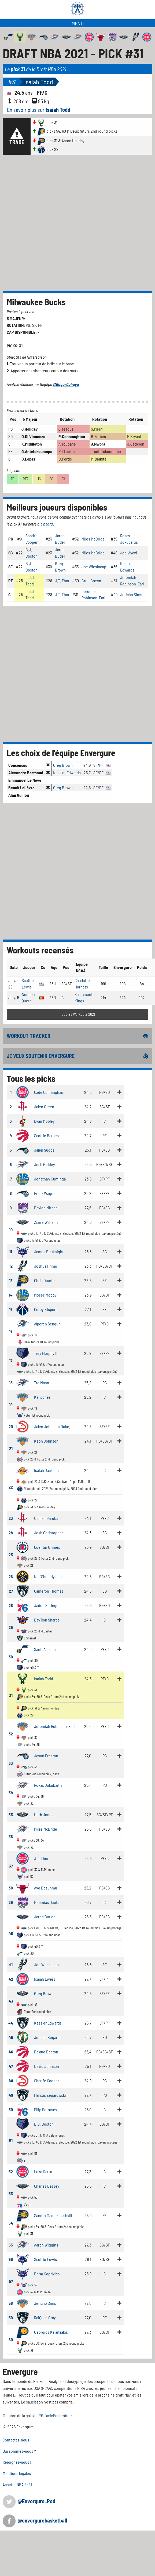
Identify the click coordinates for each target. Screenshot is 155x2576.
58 (11, 2303)
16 (11, 1331)
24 (11, 1532)
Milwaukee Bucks (36, 302)
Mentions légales (17, 2473)
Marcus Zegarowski (50, 2095)
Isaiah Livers (44, 1978)
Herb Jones (43, 1814)
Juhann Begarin (47, 2037)
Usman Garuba (46, 1518)
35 (11, 1814)
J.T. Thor (62, 580)
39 (11, 1902)
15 (11, 1309)
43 (11, 2000)
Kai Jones (42, 1397)
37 (11, 1865)
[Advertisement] (64, 223)
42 (11, 1978)
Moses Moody (45, 1294)
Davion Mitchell (46, 1207)
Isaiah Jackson (46, 1470)
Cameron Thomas (48, 1590)
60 (11, 2339)
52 (11, 2171)
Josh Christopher (48, 1532)
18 (11, 1382)
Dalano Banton (46, 2051)
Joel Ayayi (128, 552)
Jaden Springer (47, 1605)
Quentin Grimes (47, 1547)
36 (11, 1836)
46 (11, 2051)
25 (11, 1554)
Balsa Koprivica (47, 2273)
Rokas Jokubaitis (48, 1785)
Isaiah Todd (38, 82)
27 (11, 1590)
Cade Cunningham (49, 1092)
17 (10, 1360)
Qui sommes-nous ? (19, 2451)
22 (11, 1486)
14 (11, 1294)
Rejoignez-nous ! (17, 2461)
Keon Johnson (46, 1440)
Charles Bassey (46, 2185)
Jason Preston (46, 1755)
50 (11, 2109)
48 (11, 2080)
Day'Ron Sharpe (47, 1619)
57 (11, 2281)
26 (11, 1576)
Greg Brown (91, 580)
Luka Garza (43, 2171)
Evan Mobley (44, 1121)
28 (11, 1605)
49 (11, 2095)
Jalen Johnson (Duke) (52, 1426)
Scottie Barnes (46, 1135)
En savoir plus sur (38, 109)
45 (11, 2037)
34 (11, 1792)
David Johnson (46, 2066)
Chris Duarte (44, 1280)
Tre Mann (41, 1382)
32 (11, 1733)
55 (11, 2244)
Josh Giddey (44, 1164)
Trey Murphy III (46, 1353)
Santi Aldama (45, 1649)
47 (11, 2066)
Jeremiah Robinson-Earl (54, 1726)
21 (11, 1448)
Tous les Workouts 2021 (77, 1014)
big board (45, 523)
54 (11, 2222)
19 (11, 1404)
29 (11, 1627)
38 (11, 1887)
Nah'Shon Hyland (48, 1576)
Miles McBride (93, 538)
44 (10, 2022)
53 (11, 2193)
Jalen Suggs (44, 1149)
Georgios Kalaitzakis (51, 2331)
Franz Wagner (45, 1193)
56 (11, 2259)
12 (11, 1265)
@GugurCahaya (66, 384)
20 (11, 1426)
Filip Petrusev (45, 2109)
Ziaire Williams (46, 1222)
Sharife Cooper (46, 2080)
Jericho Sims (131, 594)
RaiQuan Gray (45, 2317)
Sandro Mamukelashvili (53, 2215)
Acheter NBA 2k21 (17, 2484)
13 (11, 1280)
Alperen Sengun (47, 1323)
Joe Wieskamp (94, 566)
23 (11, 1518)
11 (10, 1251)
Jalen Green (44, 1106)
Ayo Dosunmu (45, 1887)
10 (11, 1229)
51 (11, 2140)
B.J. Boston (44, 2123)
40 (11, 1933)
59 (11, 2317)
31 (11, 1695)
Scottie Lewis (45, 2259)
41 (11, 1964)
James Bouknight (49, 1251)
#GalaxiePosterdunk (55, 2415)
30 (11, 1656)
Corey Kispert (45, 1309)
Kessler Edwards (67, 772)
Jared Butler (44, 1916)
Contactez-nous (16, 2439)
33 (11, 1763)
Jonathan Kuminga (50, 1178)
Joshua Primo (45, 1265)
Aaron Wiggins (46, 2244)
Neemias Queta (46, 1902)
